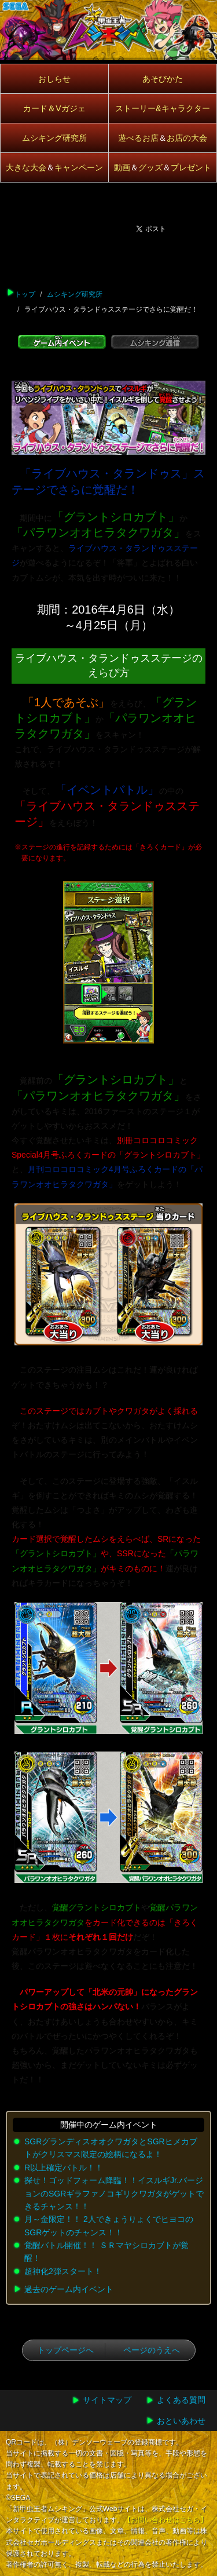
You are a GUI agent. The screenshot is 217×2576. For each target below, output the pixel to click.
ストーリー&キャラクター (162, 108)
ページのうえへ (151, 2350)
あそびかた (162, 78)
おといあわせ (181, 2420)
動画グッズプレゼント (162, 167)
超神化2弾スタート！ (63, 2271)
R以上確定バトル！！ (63, 2167)
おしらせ (54, 78)
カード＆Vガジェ (54, 108)
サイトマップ (107, 2399)
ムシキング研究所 (54, 138)
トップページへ (65, 2350)
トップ (24, 294)
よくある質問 (181, 2399)
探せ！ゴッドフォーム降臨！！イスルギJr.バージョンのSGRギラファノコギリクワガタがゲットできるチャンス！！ (114, 2193)
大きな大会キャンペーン (54, 167)
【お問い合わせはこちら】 (165, 2520)
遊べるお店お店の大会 (162, 138)
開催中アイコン (18, 140)
